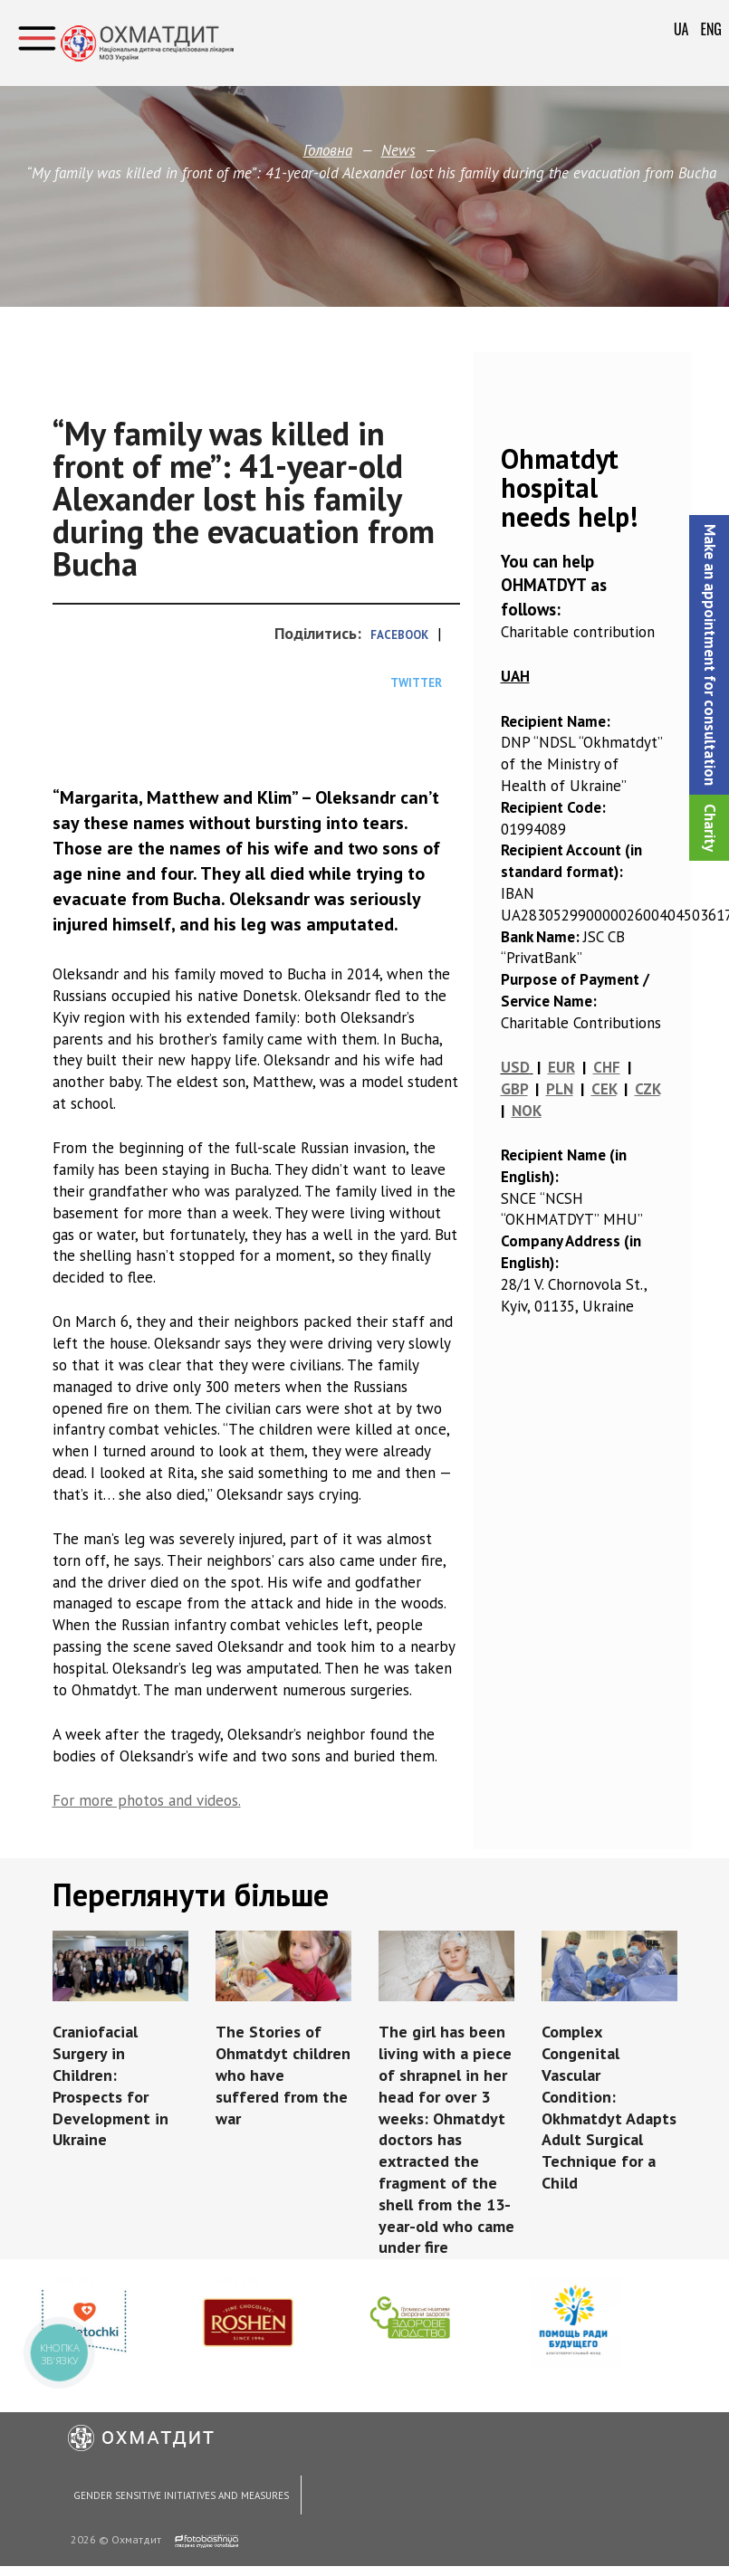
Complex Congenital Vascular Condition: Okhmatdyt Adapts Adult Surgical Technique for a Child (607, 2106)
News (397, 150)
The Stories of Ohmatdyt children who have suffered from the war (283, 2074)
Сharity (710, 828)
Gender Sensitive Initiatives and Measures (180, 2497)
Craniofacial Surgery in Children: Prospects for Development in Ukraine (111, 2085)
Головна (327, 150)
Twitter (416, 683)
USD (515, 1067)
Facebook (399, 635)
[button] (709, 655)
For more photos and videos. (147, 1800)
